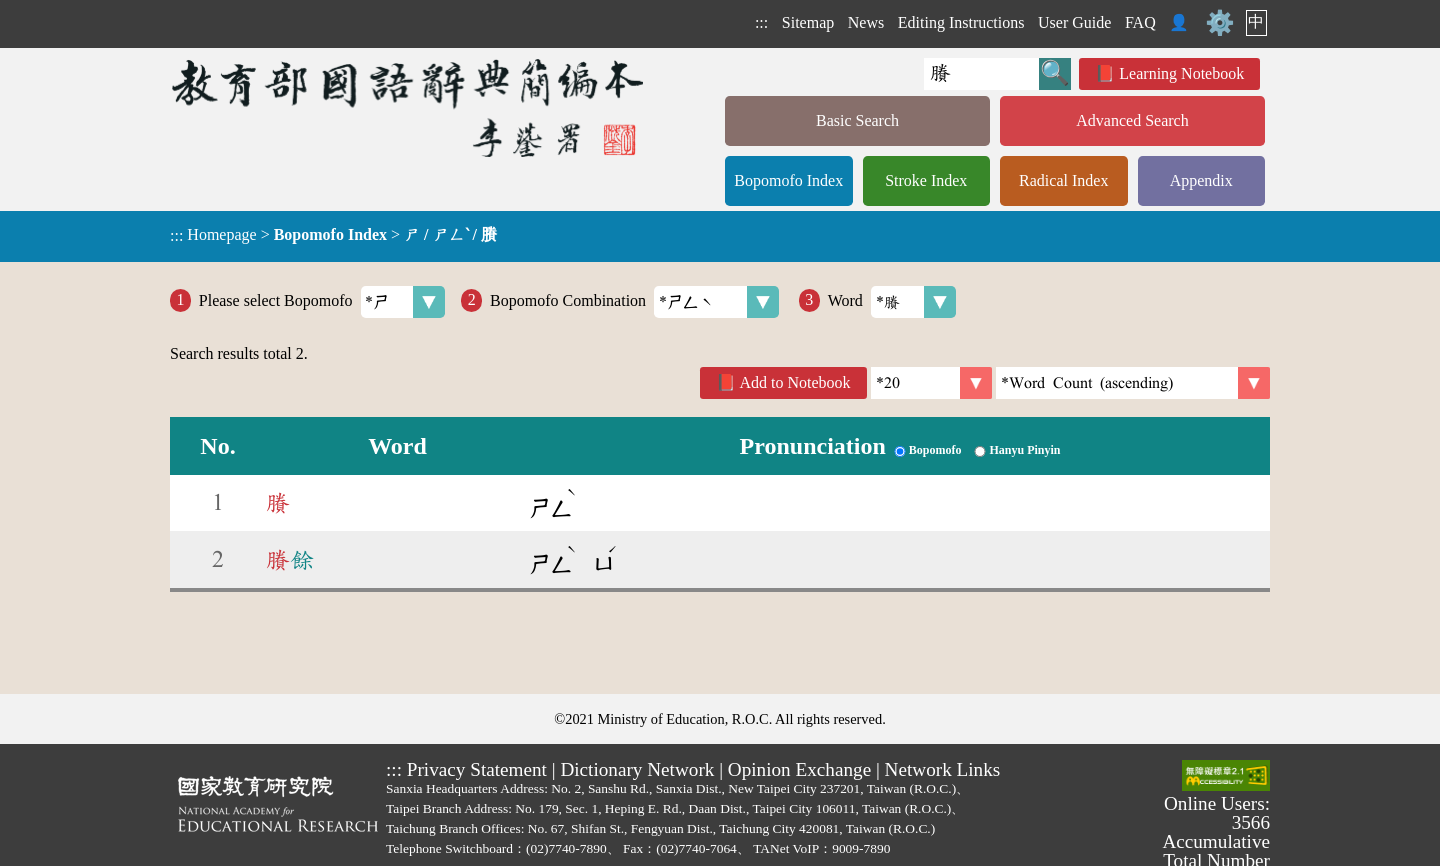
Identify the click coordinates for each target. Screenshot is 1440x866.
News (866, 22)
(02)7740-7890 (566, 848)
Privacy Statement (477, 769)
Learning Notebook (1181, 73)
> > (333, 235)
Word (892, 302)
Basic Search (857, 120)
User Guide (1074, 22)
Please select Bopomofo (322, 302)
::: (761, 22)
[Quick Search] (981, 74)
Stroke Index (926, 180)
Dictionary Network (637, 769)
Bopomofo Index (788, 180)
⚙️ (1220, 23)
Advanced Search (1132, 120)
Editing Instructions (961, 22)
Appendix (1201, 180)
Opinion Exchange (799, 769)
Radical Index (1063, 180)
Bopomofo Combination (634, 302)
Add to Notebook (795, 382)
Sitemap (808, 22)
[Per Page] (931, 383)
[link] (1133, 383)
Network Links (943, 769)
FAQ (1140, 22)
